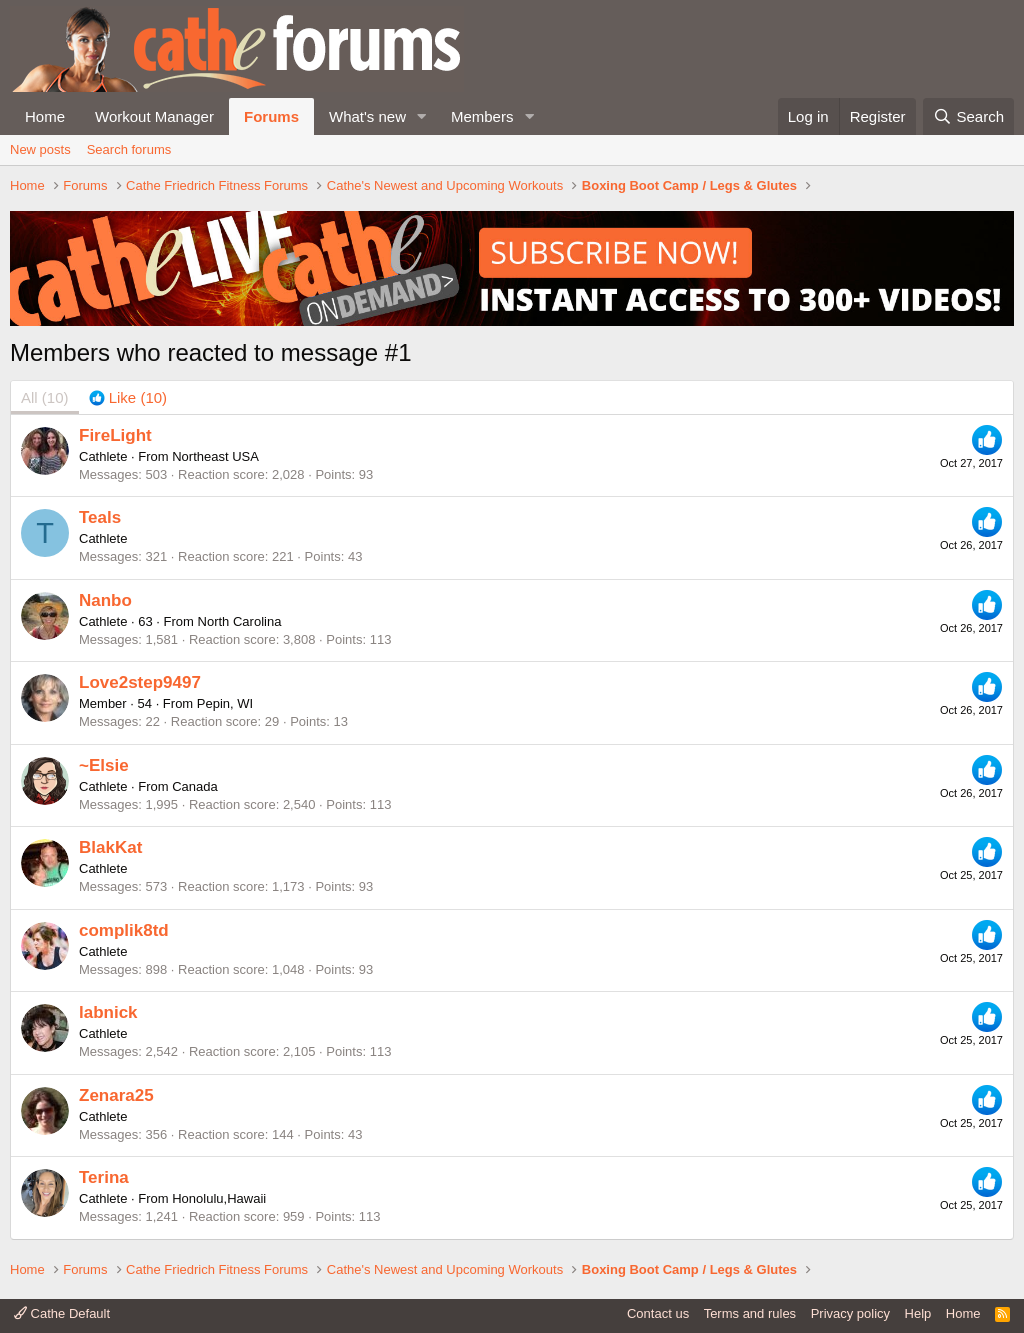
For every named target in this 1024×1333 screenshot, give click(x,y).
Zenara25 (116, 1095)
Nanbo (105, 600)
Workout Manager (154, 116)
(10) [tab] (45, 397)
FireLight (115, 435)
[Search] (968, 116)
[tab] (128, 397)
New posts (40, 149)
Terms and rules (750, 1313)
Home (45, 116)
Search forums (129, 149)
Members (482, 116)
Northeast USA (215, 456)
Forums (271, 116)
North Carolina (240, 621)
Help (918, 1313)
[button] (422, 116)
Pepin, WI (225, 703)
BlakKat (110, 847)
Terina (104, 1177)
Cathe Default (62, 1313)
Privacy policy (850, 1313)
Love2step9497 (140, 682)
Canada (195, 786)
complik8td (124, 930)
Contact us (658, 1313)
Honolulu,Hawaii (219, 1198)
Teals (100, 517)
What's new (367, 116)
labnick (108, 1012)
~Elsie (104, 765)
